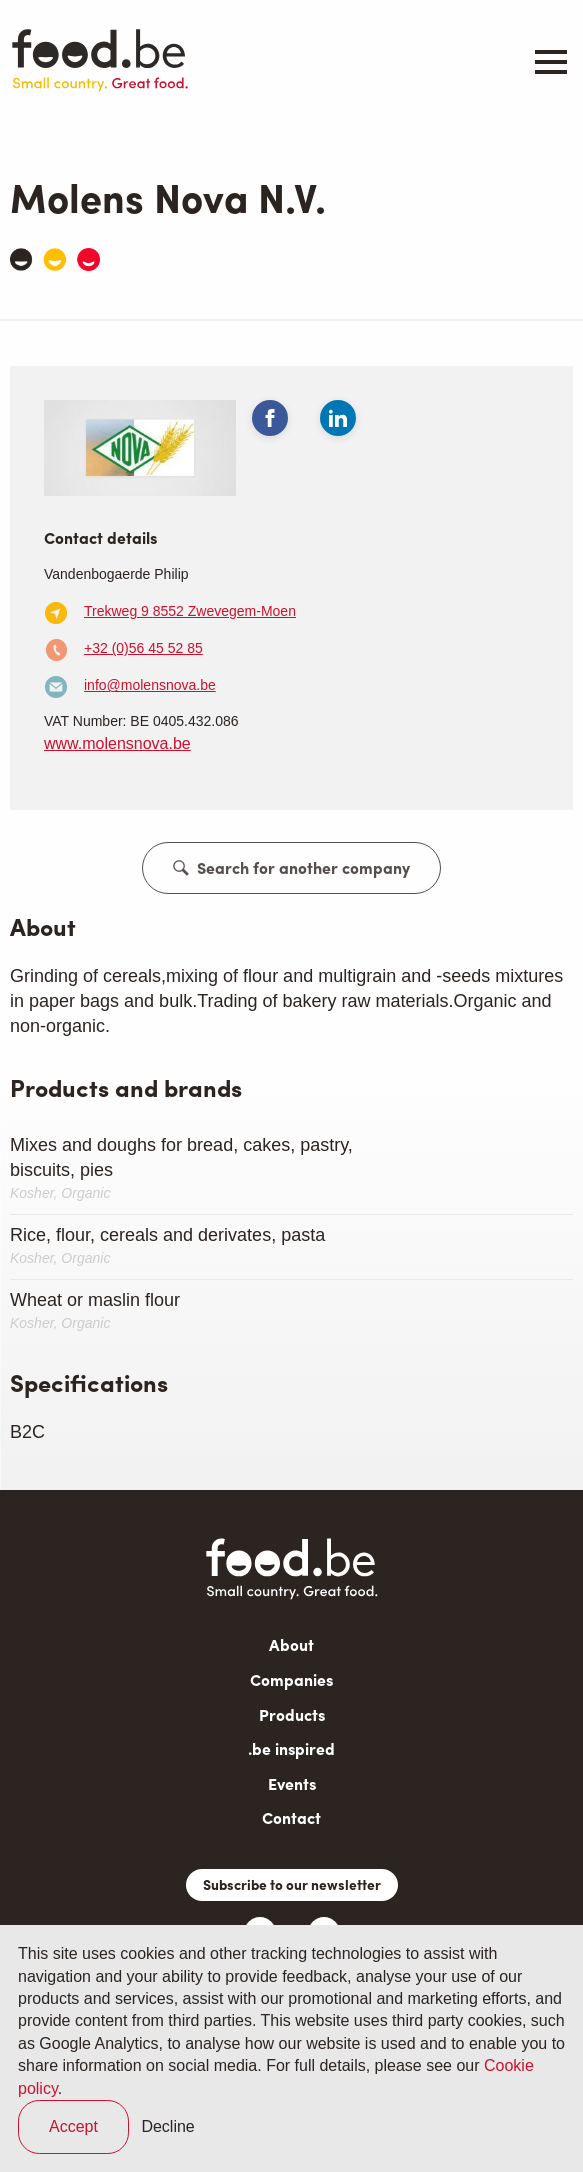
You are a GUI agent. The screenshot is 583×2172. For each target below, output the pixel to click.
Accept (73, 2126)
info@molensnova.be (150, 685)
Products (292, 1714)
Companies (291, 1679)
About (291, 1644)
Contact (291, 1817)
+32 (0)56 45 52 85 (143, 648)
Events (292, 1783)
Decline (167, 2126)
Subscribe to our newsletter (292, 1884)
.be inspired (291, 1748)
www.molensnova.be (117, 743)
